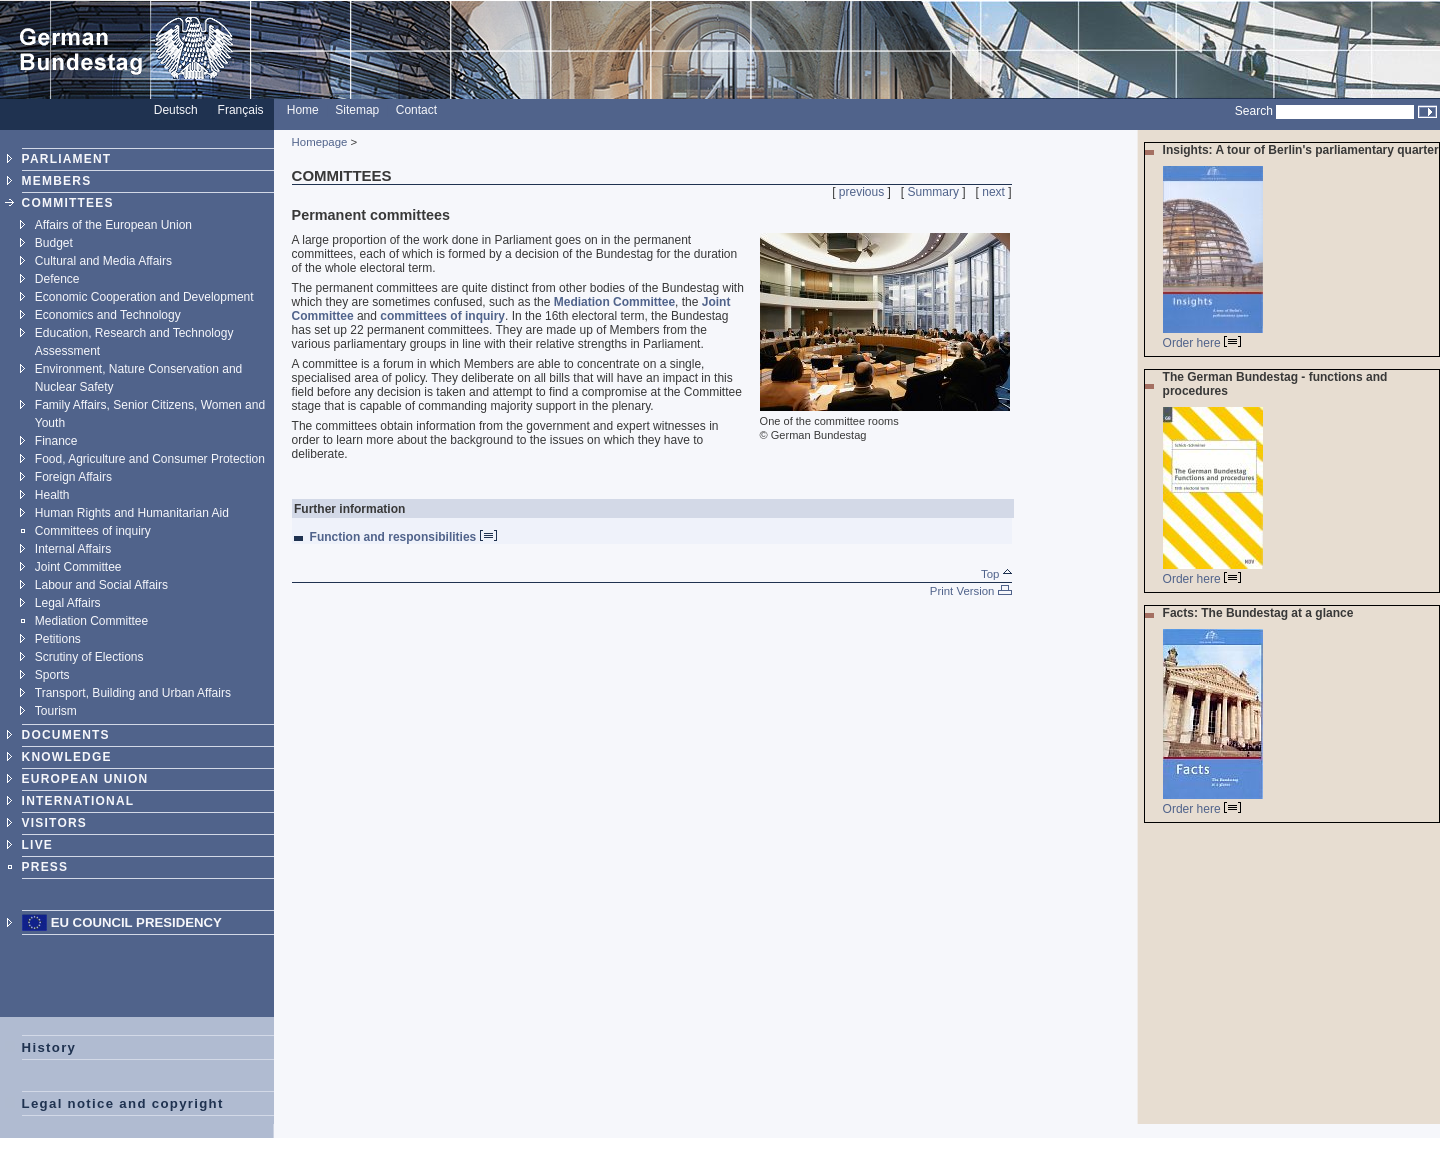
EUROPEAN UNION (85, 779)
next (993, 192)
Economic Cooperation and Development (144, 297)
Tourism (56, 711)
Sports (52, 675)
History (49, 1047)
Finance (56, 441)
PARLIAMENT (67, 159)
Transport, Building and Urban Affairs (133, 693)
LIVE (37, 845)
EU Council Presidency (136, 922)
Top (996, 574)
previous (861, 192)
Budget (54, 243)
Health (52, 495)
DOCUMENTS (66, 735)
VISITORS (54, 823)
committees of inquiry (442, 316)
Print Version (971, 591)
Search (1254, 111)
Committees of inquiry (93, 531)
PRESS (45, 867)
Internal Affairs (73, 549)
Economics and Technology (108, 315)
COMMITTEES (68, 203)
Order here (1202, 343)
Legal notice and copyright (123, 1103)
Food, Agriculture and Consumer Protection (150, 459)
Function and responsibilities (403, 537)
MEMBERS (57, 181)
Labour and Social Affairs (101, 585)
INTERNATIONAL (78, 801)
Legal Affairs (68, 603)
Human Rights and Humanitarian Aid (132, 513)
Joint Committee (78, 567)
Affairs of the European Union (113, 225)
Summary (933, 192)
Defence (57, 279)
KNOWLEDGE (67, 757)
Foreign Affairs (73, 477)
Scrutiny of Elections (89, 657)
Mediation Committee (91, 621)
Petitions (58, 639)
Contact (416, 110)
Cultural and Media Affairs (103, 261)
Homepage (320, 142)
